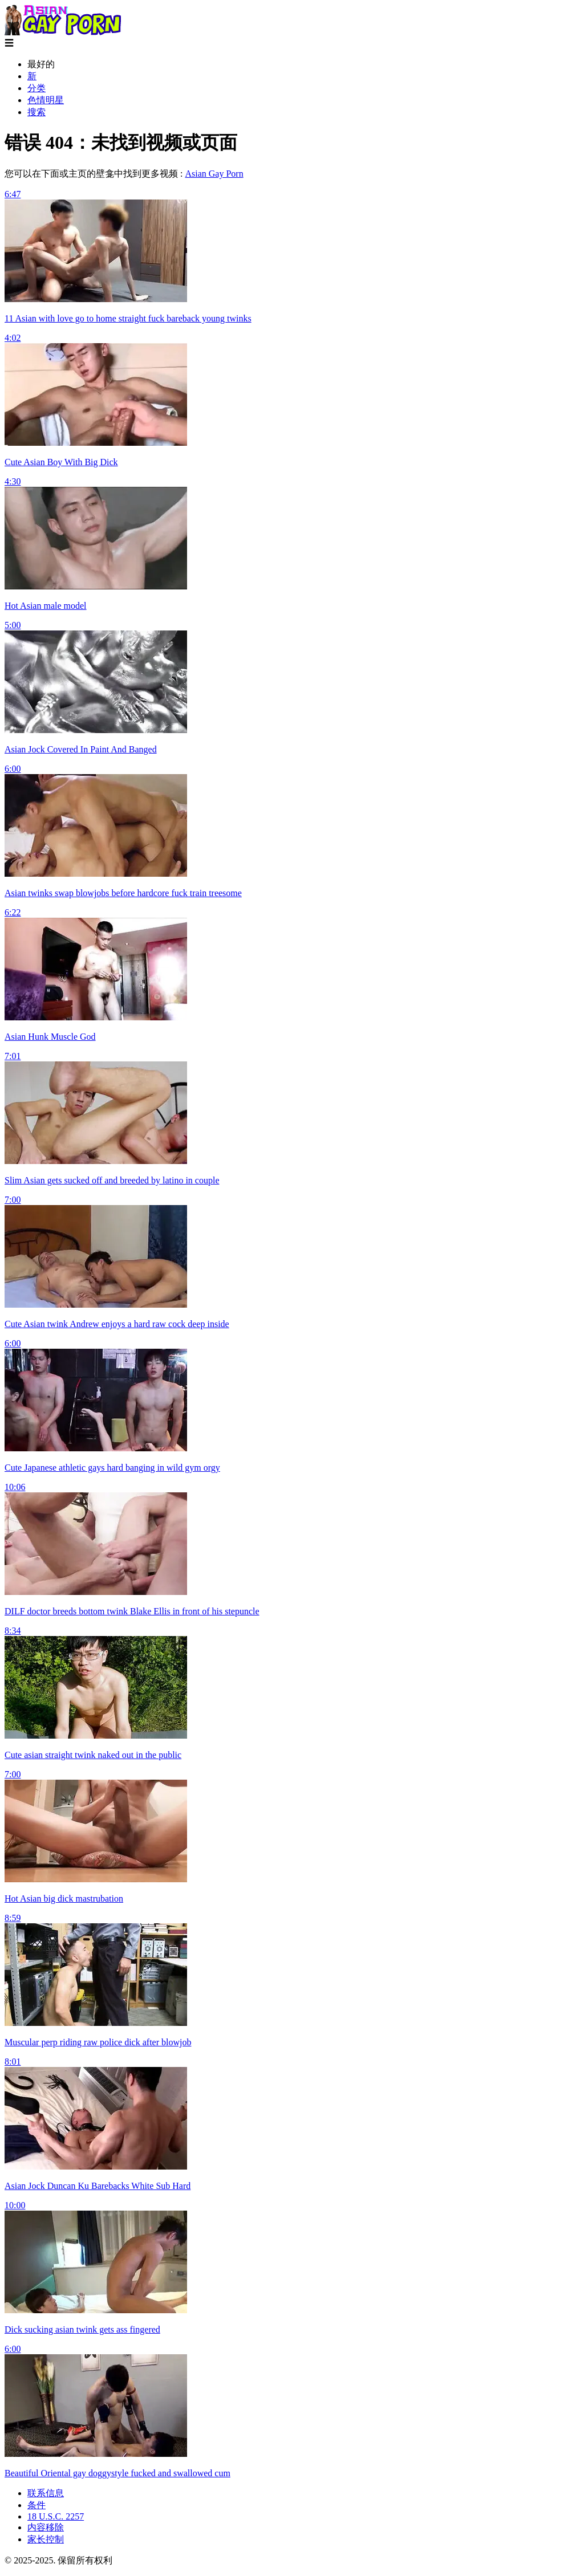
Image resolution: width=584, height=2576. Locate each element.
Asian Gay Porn (214, 173)
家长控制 (45, 2539)
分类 (36, 88)
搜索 (36, 112)
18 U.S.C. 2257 (55, 2516)
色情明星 (45, 100)
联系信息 (45, 2493)
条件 (36, 2505)
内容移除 (45, 2527)
